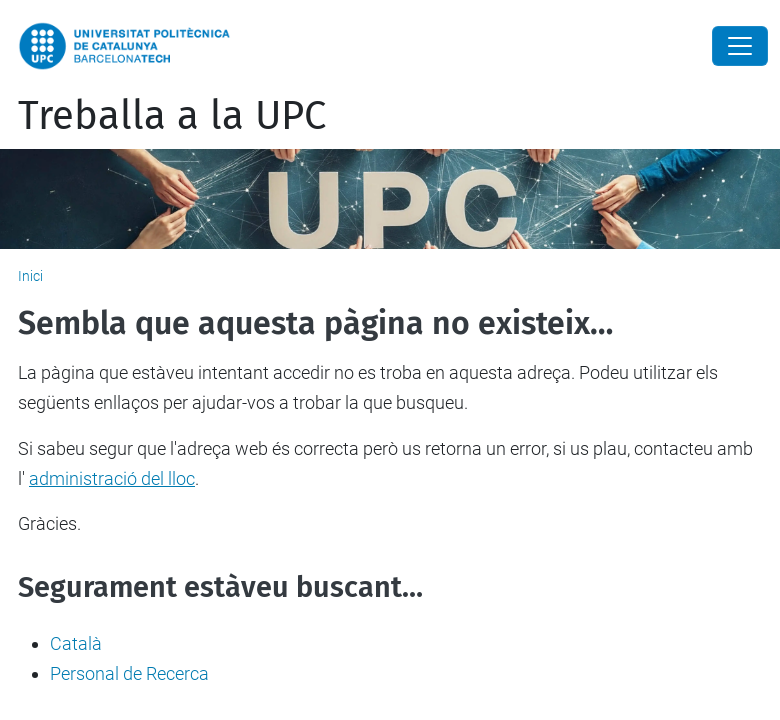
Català (76, 643)
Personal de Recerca (129, 673)
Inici (30, 276)
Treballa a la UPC (172, 116)
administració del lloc (112, 478)
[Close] (740, 46)
